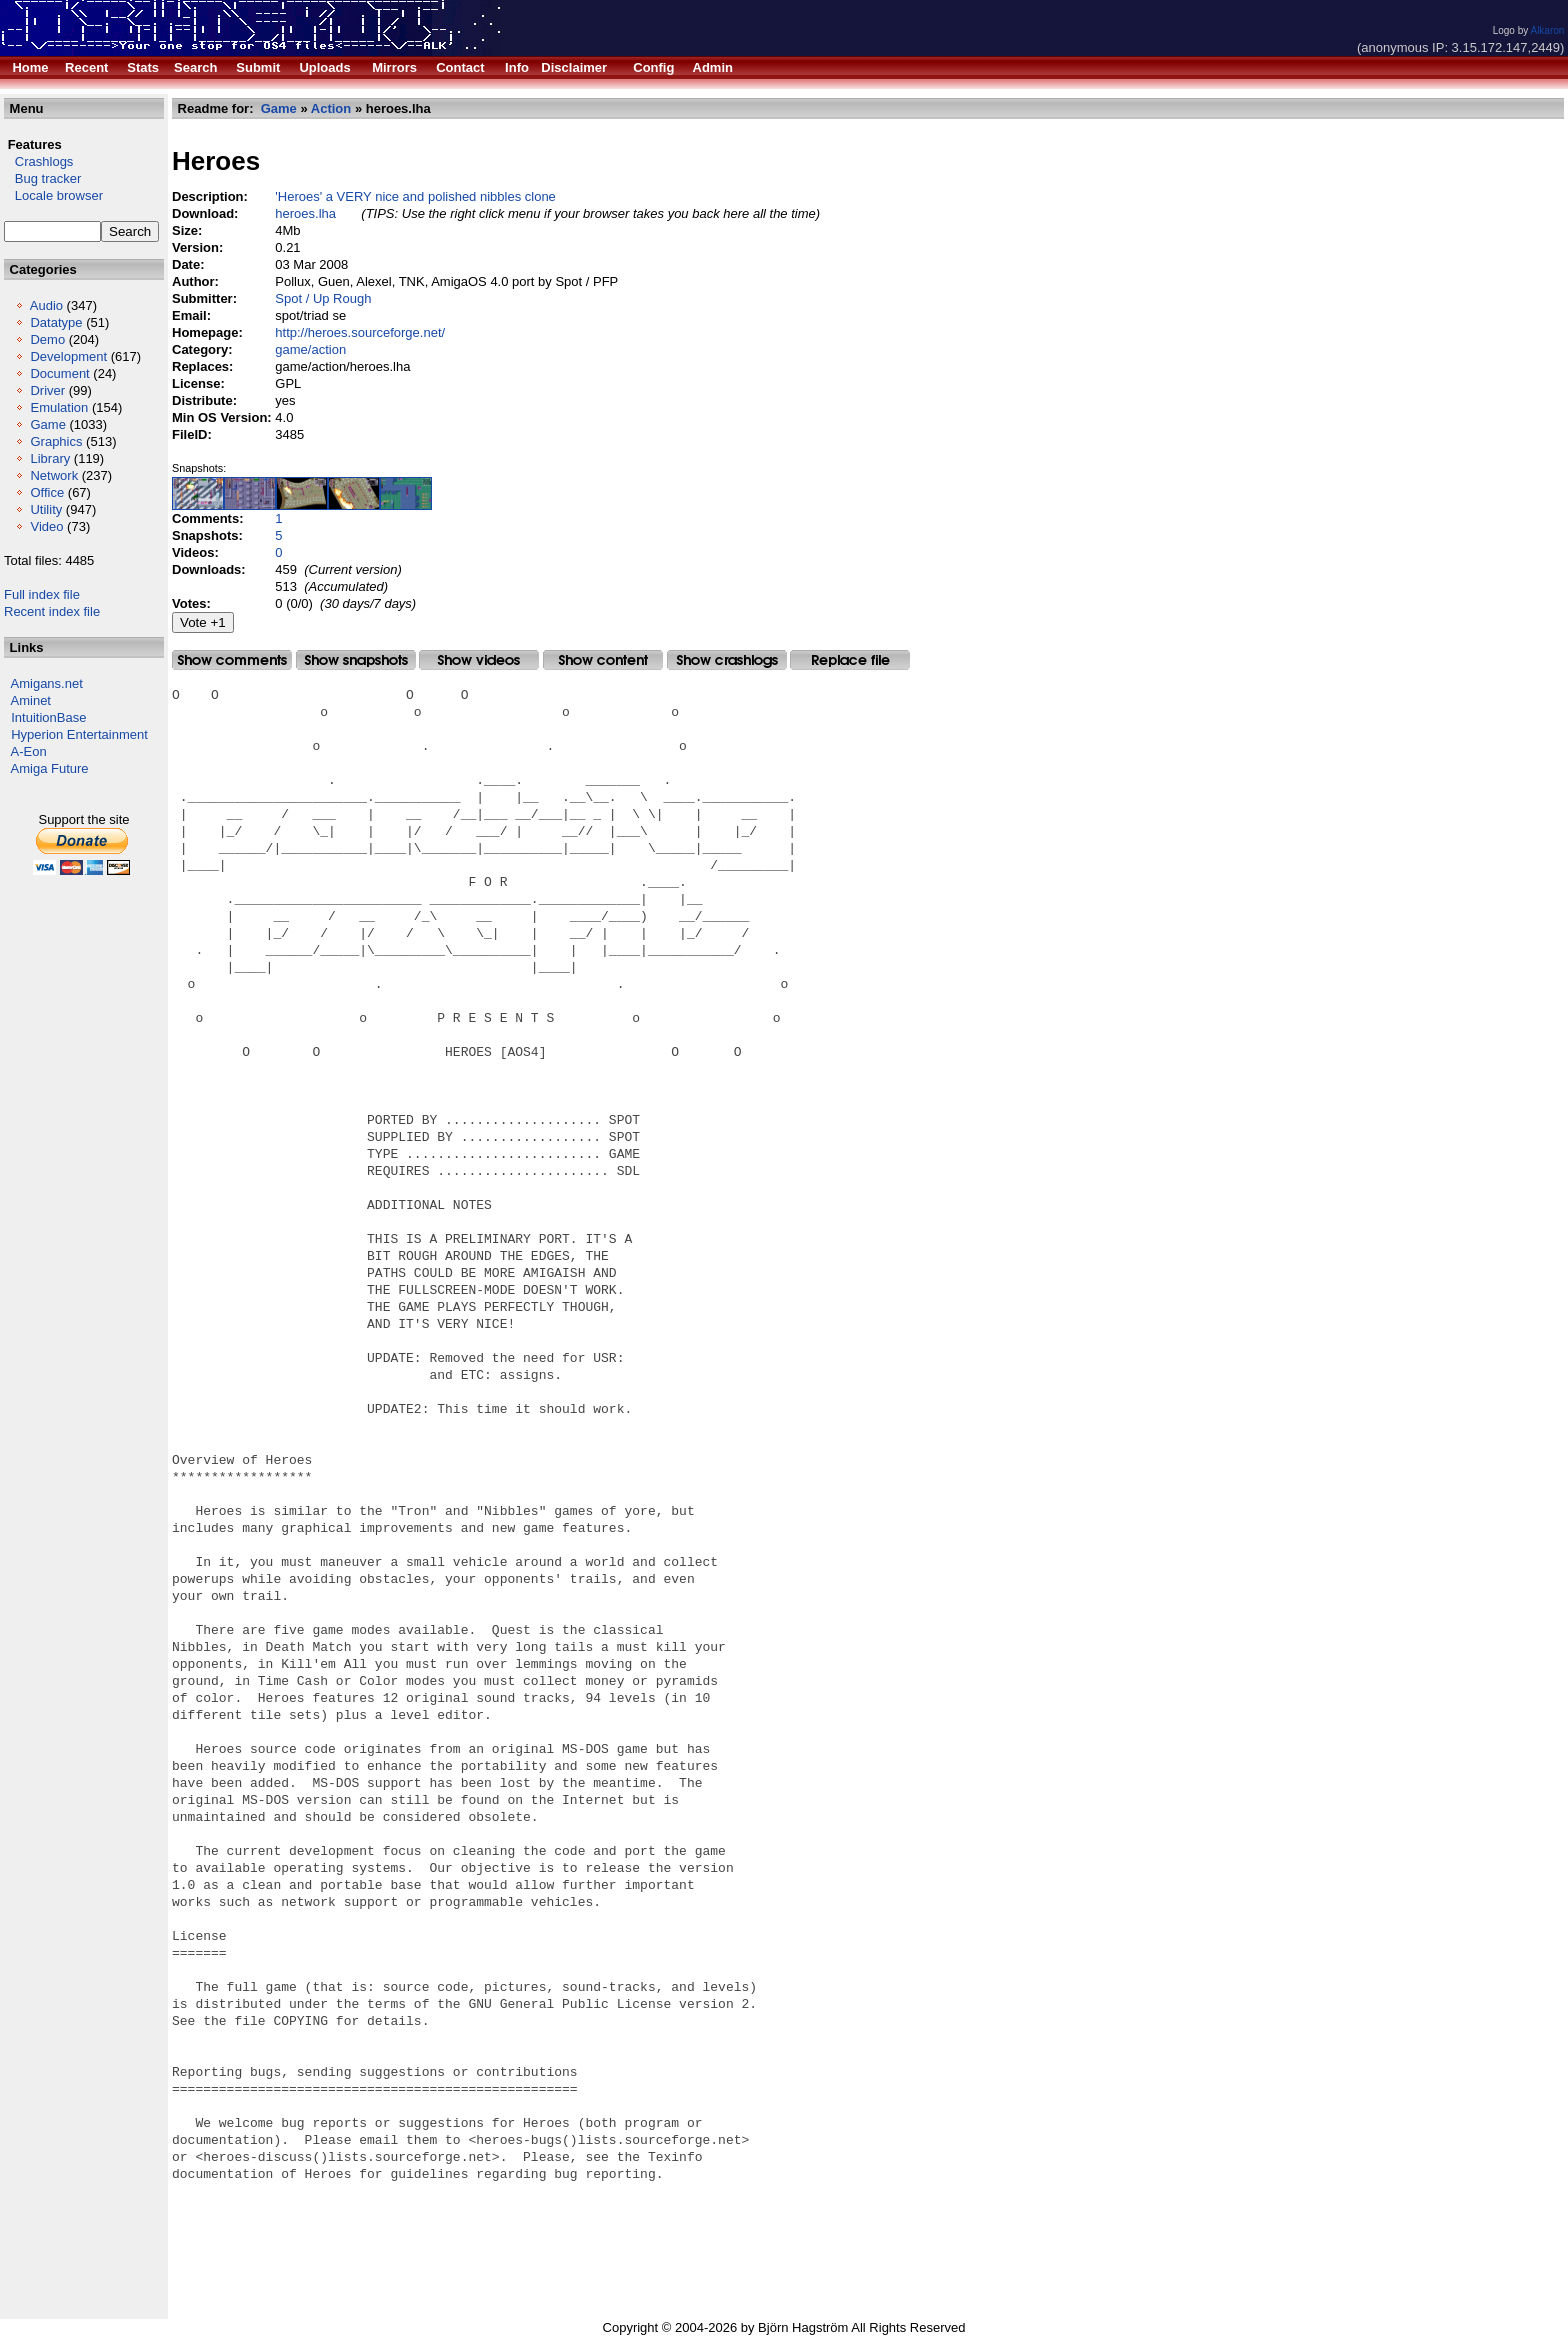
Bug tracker (42, 178)
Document (59, 373)
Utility (46, 509)
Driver (47, 390)
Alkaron (1547, 30)
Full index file (42, 594)
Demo (47, 339)
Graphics (56, 441)
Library (50, 458)
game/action (310, 349)
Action (331, 108)
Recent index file (52, 611)
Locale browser (53, 195)
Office (47, 492)
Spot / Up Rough (323, 298)
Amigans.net (47, 683)
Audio (46, 305)
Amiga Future (50, 768)
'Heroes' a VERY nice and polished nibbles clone (415, 196)
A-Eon (29, 751)
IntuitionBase (48, 717)
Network (54, 475)
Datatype (56, 322)
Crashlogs (38, 161)
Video (46, 526)
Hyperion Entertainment (79, 734)
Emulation (59, 407)
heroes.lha (305, 213)
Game (47, 424)
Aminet (31, 700)
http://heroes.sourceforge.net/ (360, 332)
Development (68, 356)
